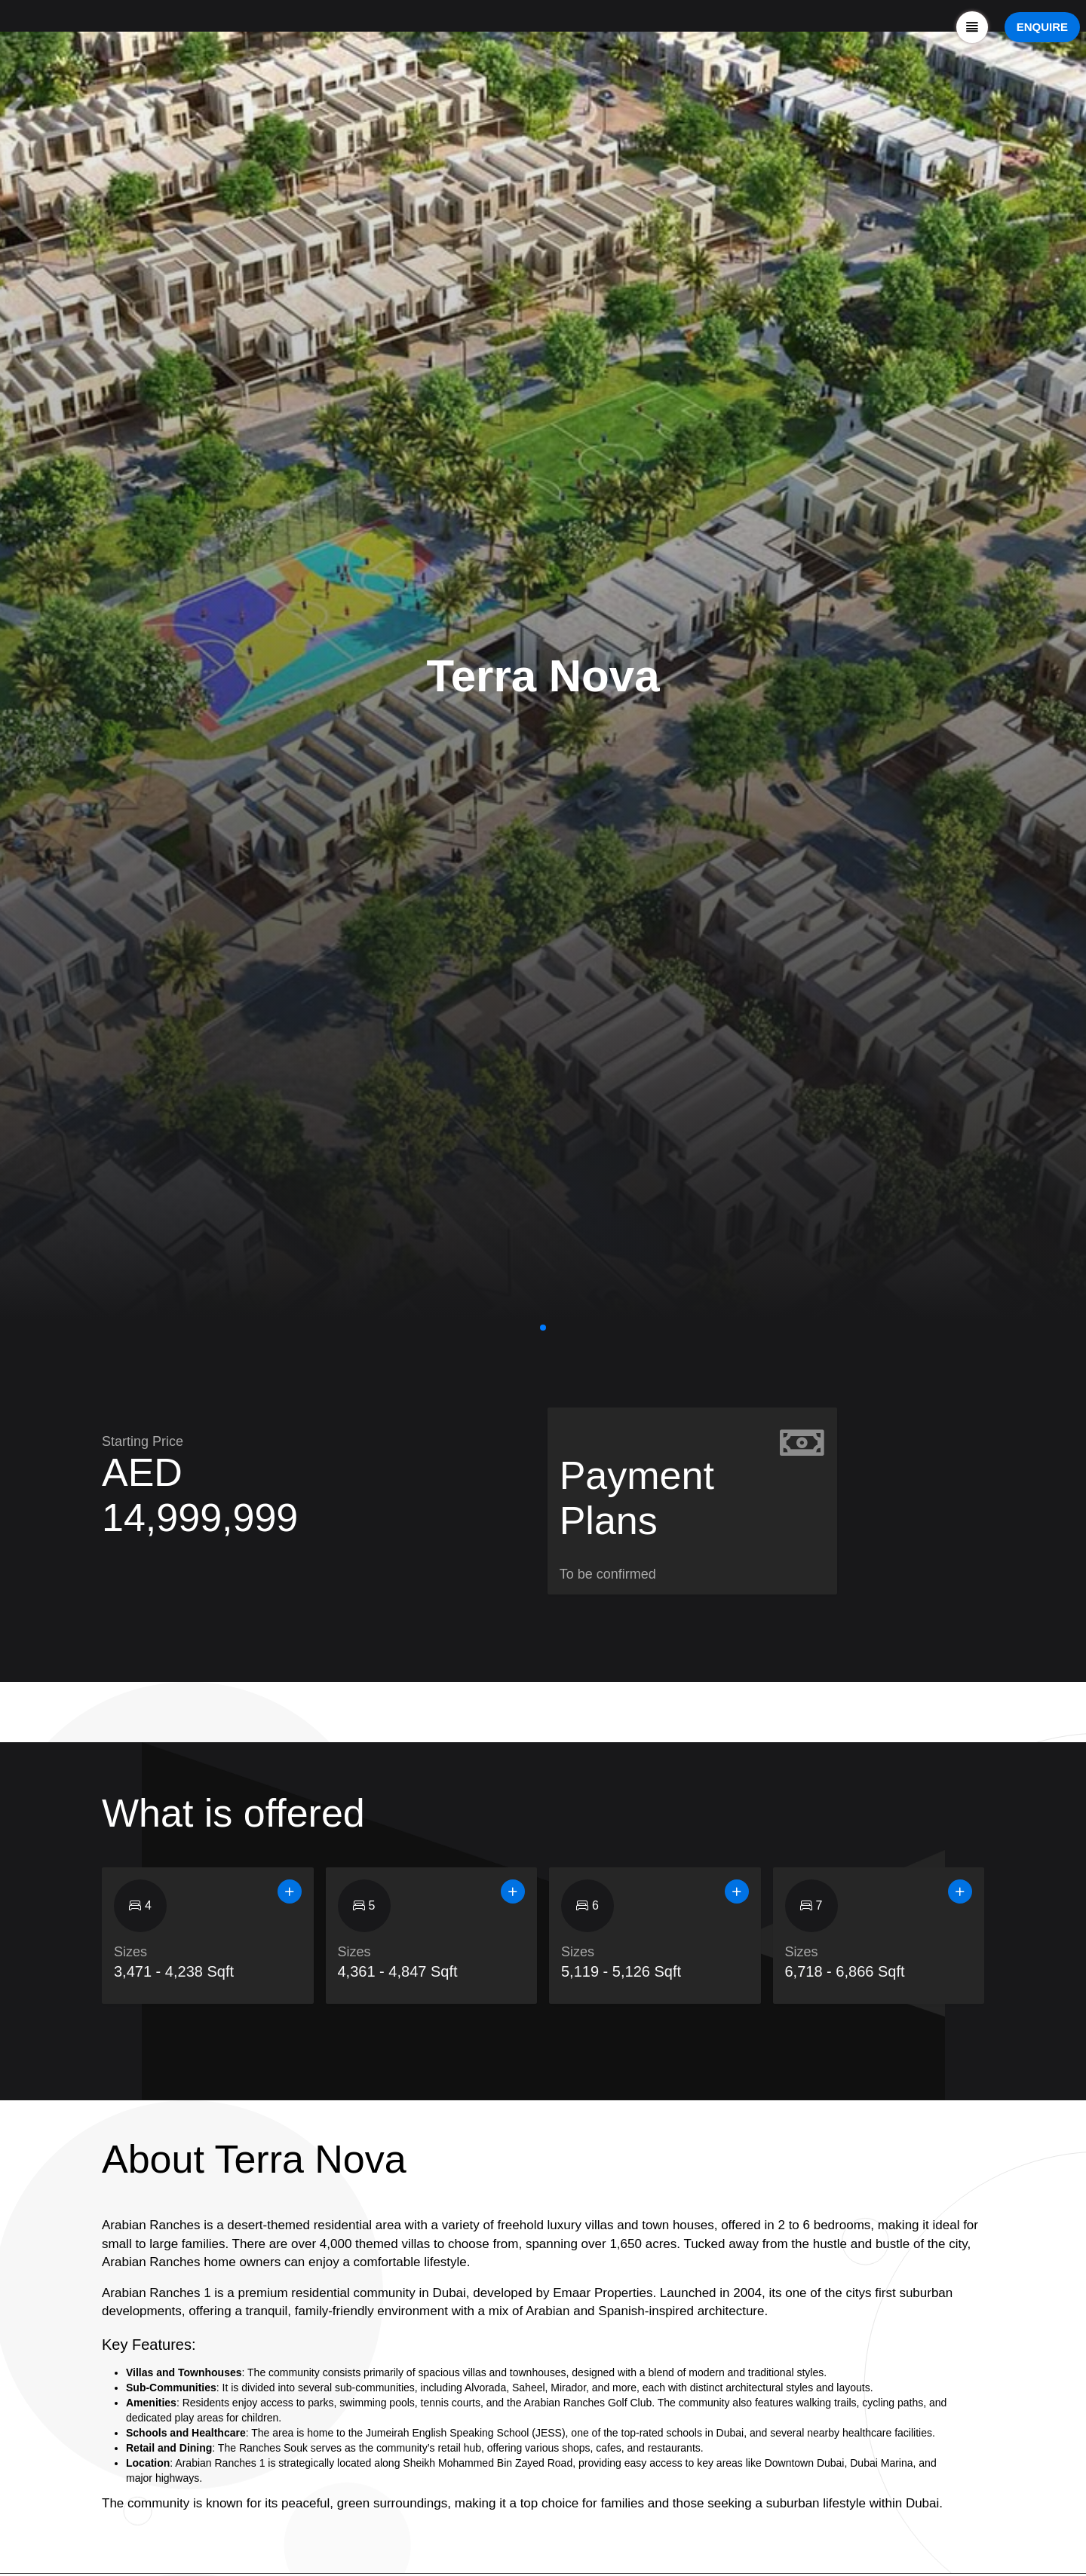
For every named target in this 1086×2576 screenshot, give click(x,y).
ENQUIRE (1042, 26)
